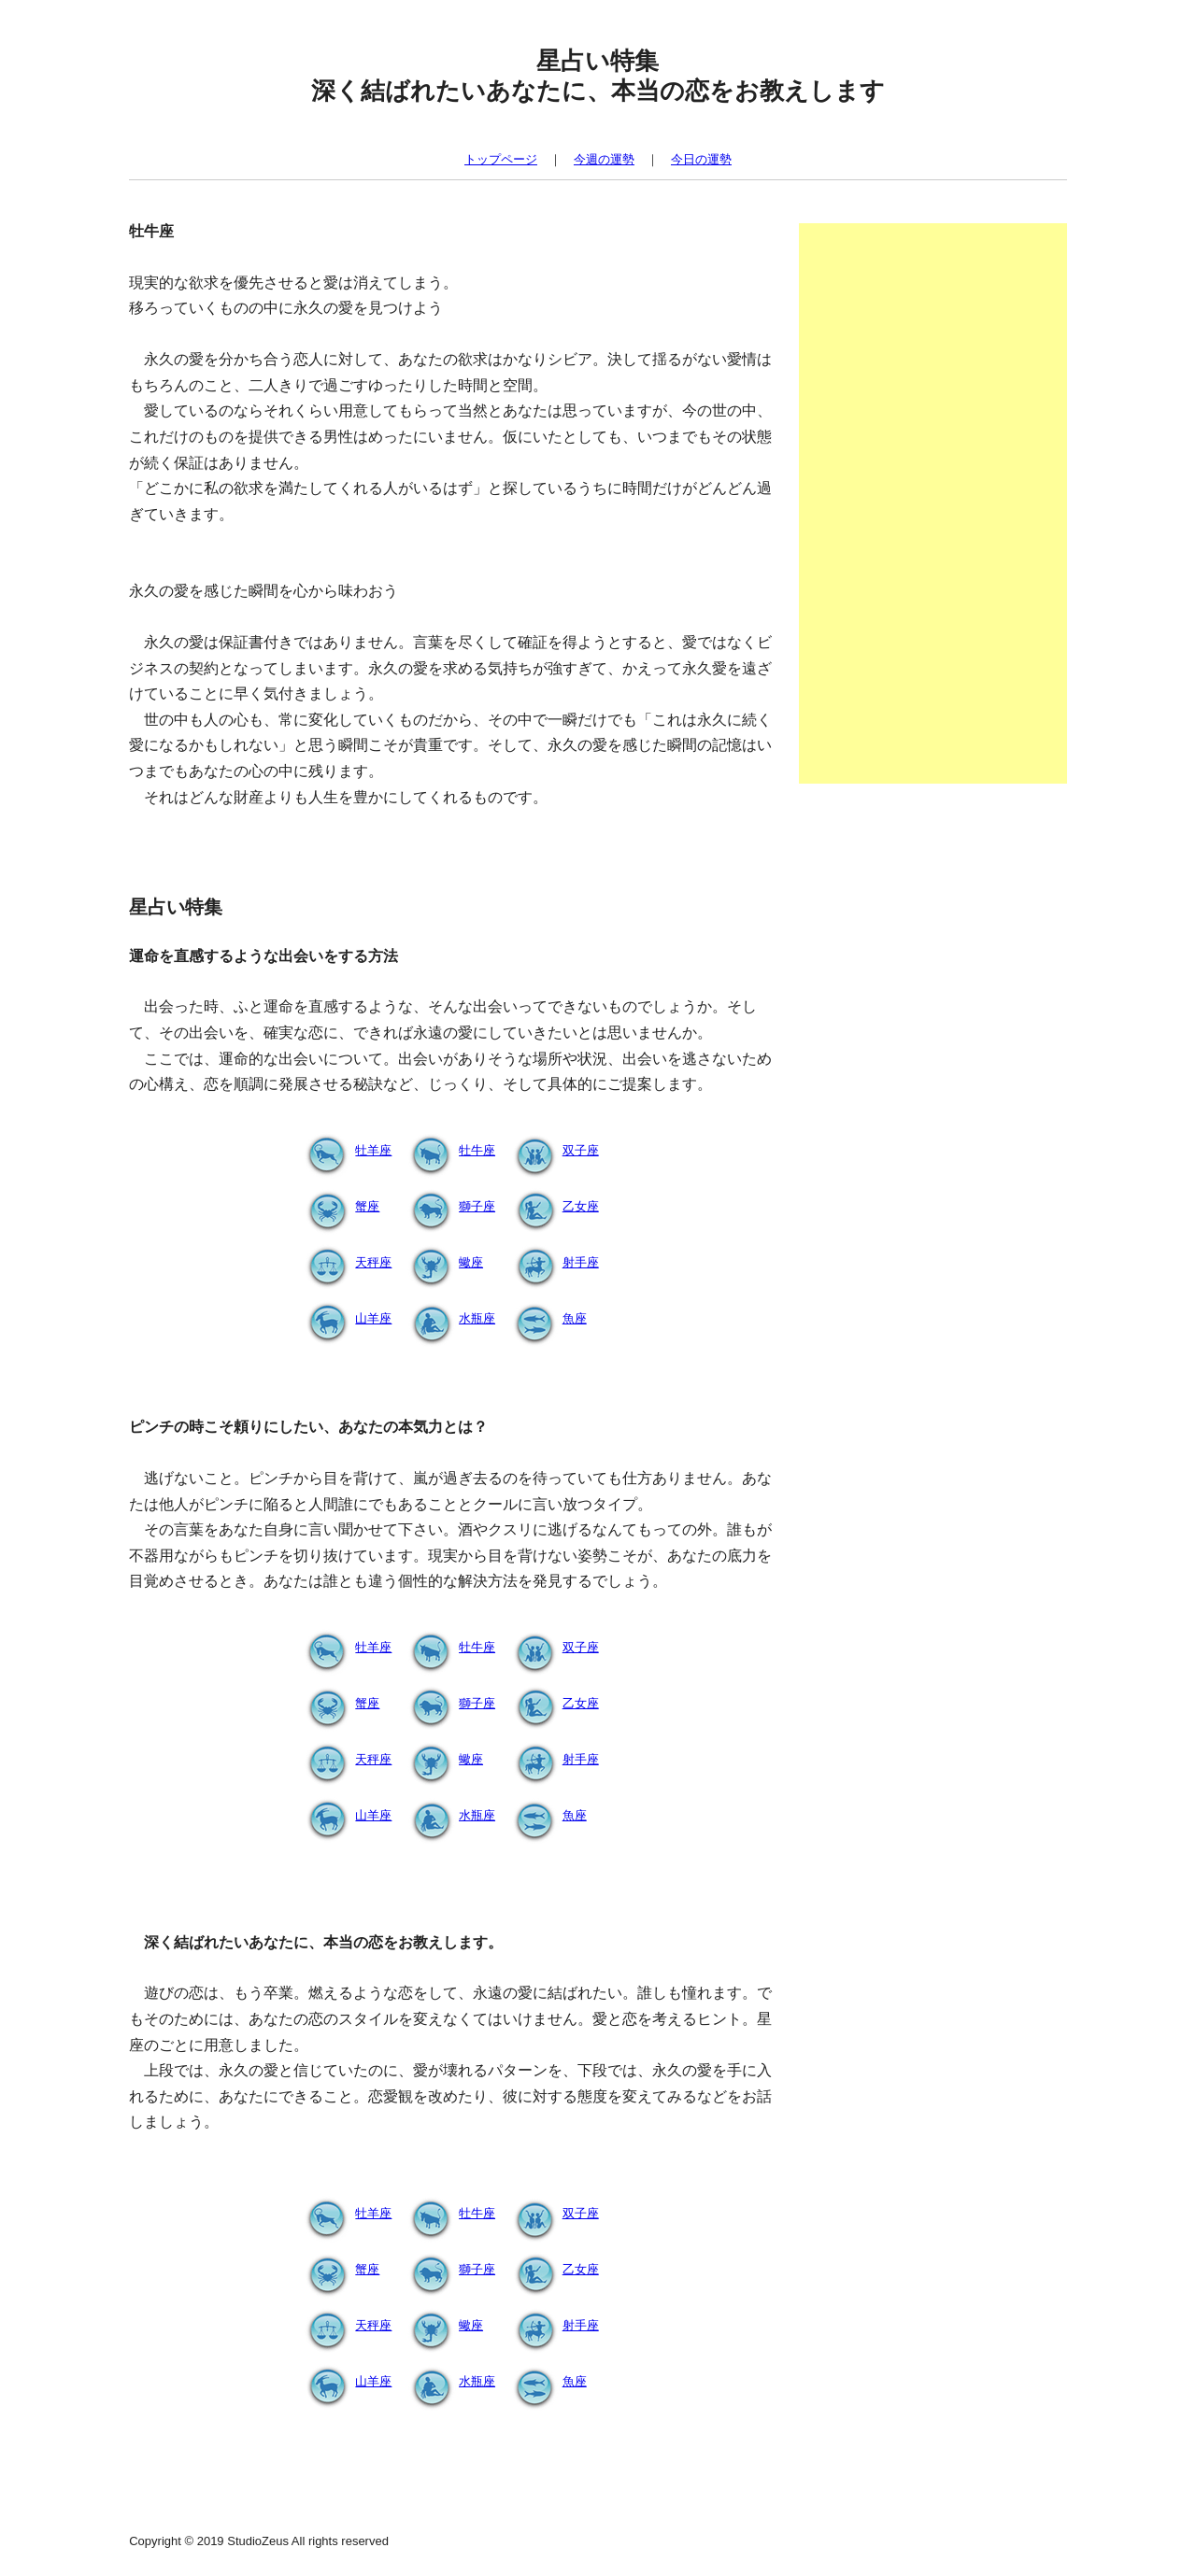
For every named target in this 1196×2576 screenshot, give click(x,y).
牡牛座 (449, 1150)
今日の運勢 (701, 159)
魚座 (546, 1318)
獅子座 (449, 1206)
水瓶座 (449, 1318)
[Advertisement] (933, 503)
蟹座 (339, 1206)
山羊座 (345, 1318)
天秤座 (345, 1262)
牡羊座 (345, 1150)
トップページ (500, 159)
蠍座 (443, 1262)
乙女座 (552, 1206)
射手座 (552, 1262)
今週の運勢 (604, 159)
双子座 (552, 1150)
